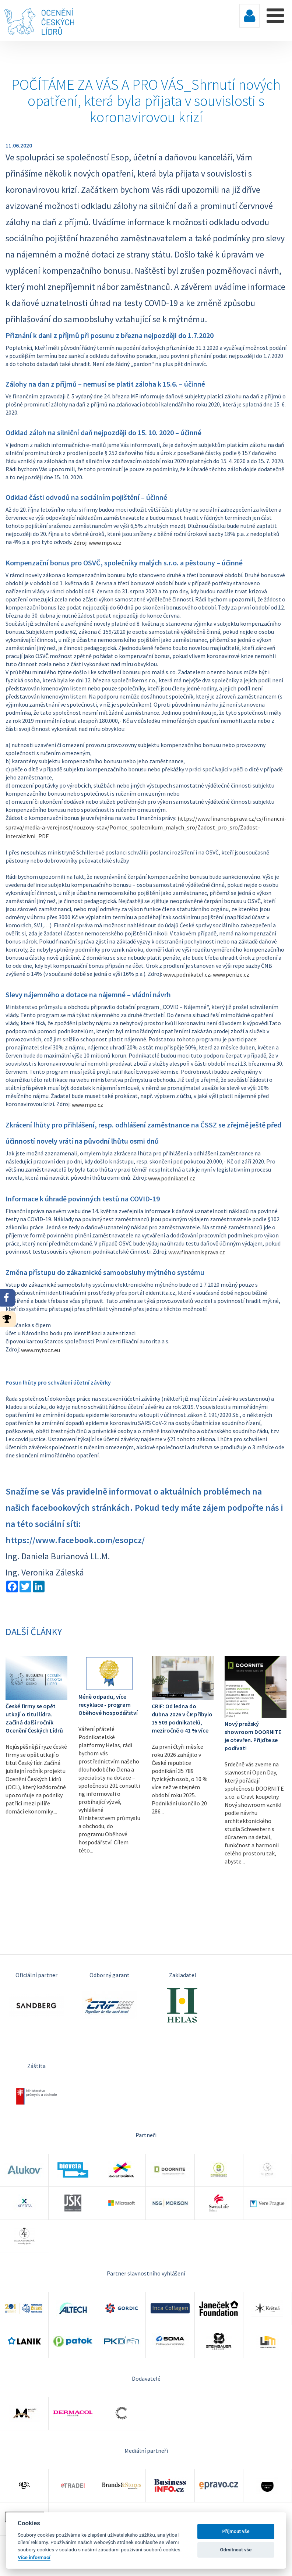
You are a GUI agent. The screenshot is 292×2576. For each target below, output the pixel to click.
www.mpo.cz (87, 1104)
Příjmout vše (235, 2531)
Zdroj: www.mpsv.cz (97, 542)
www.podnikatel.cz (186, 974)
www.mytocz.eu (40, 1350)
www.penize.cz (231, 974)
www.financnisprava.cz (196, 1252)
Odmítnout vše (236, 2549)
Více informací (34, 2557)
